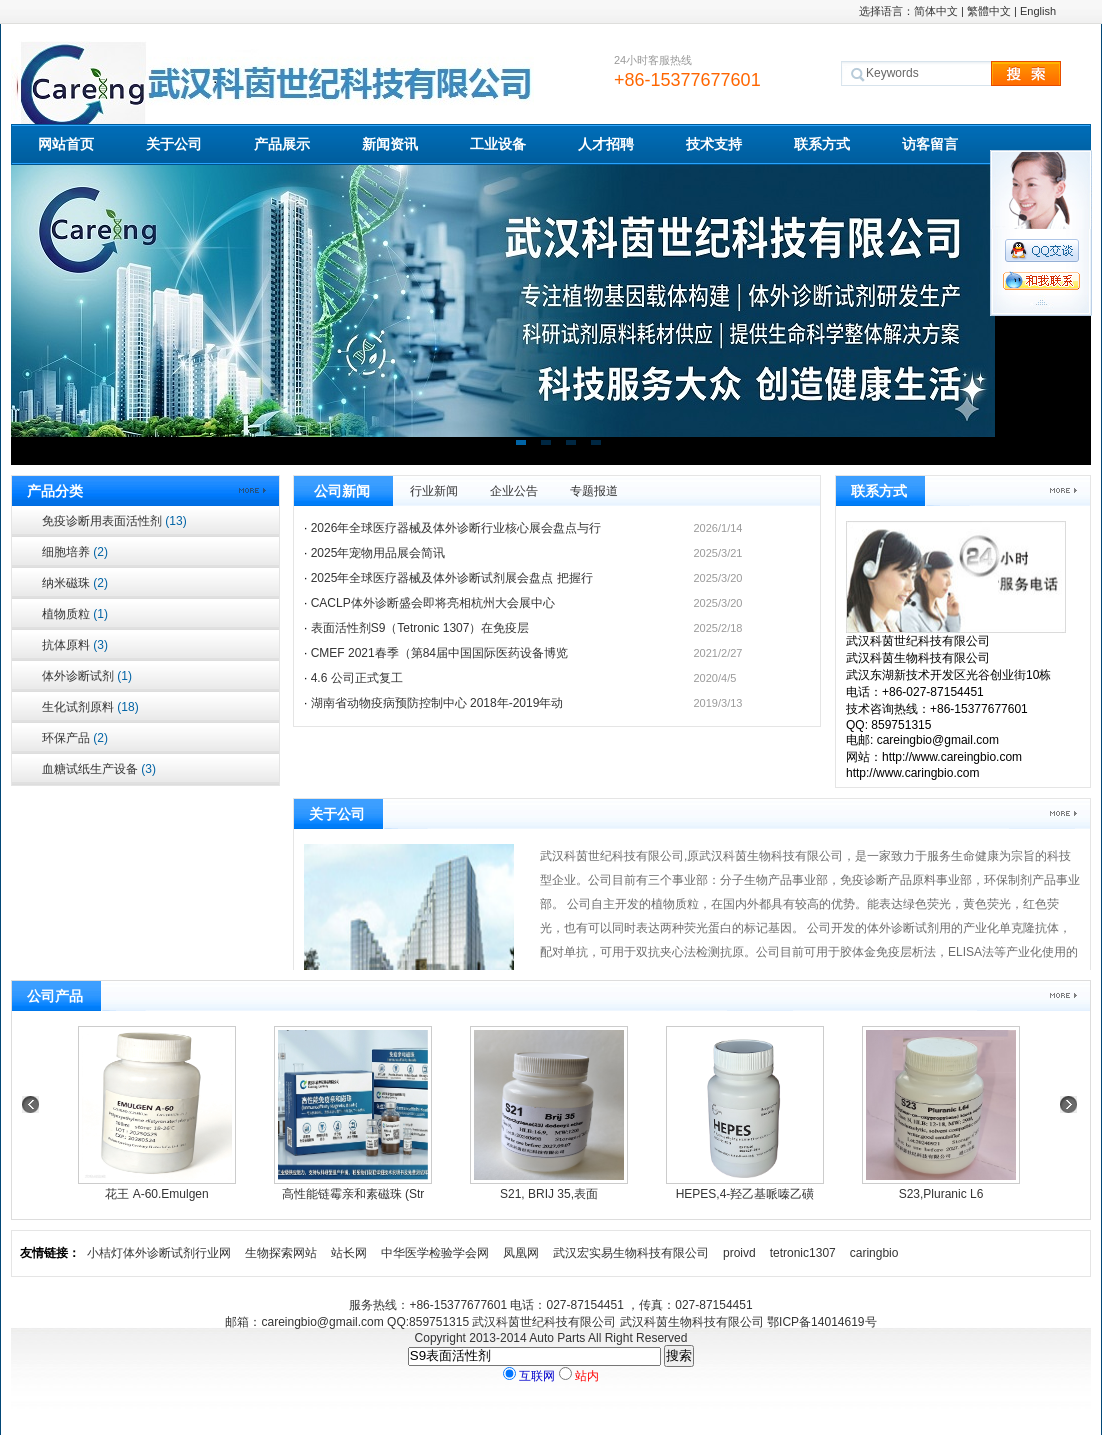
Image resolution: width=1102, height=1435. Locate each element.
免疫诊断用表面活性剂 (114, 521)
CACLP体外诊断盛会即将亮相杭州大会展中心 (433, 603)
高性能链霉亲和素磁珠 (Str (353, 1194)
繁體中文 (989, 11)
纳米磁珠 (75, 583)
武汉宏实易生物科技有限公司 (631, 1253)
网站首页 (66, 144)
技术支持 (714, 144)
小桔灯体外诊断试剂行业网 (159, 1253)
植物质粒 (75, 614)
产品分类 (55, 491)
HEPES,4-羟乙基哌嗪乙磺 (745, 1194)
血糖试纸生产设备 (99, 769)
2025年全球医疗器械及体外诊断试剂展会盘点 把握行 (452, 578)
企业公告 (514, 491)
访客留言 (930, 144)
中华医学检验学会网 (435, 1253)
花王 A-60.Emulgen (156, 1194)
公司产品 (55, 996)
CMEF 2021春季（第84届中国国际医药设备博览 (439, 653)
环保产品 (75, 738)
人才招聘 (606, 144)
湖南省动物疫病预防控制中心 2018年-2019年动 (437, 703)
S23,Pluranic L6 (941, 1194)
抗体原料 (75, 645)
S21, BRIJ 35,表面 (549, 1194)
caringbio (874, 1253)
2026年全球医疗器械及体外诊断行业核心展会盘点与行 (456, 528)
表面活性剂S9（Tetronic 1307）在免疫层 (420, 628)
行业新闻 (434, 491)
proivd (739, 1253)
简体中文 (936, 11)
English (1038, 11)
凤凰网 (521, 1253)
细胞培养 (75, 552)
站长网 (349, 1253)
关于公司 (174, 144)
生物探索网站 (281, 1253)
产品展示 (282, 144)
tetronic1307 (803, 1253)
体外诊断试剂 (87, 676)
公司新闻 (342, 491)
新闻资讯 (390, 144)
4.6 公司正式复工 (357, 678)
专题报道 (594, 491)
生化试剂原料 (90, 707)
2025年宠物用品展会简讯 (378, 553)
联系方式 (822, 144)
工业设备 (498, 144)
